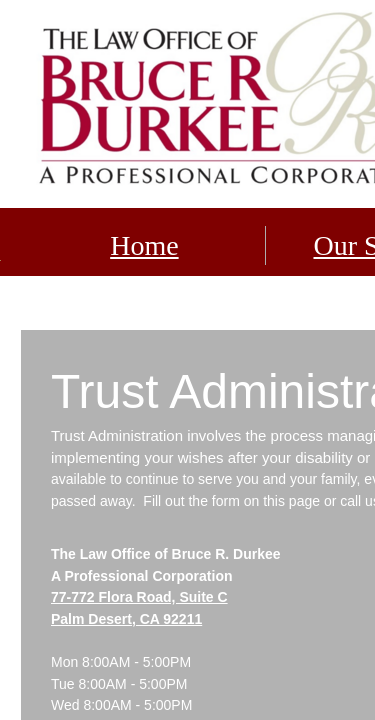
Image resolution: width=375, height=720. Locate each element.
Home (144, 245)
